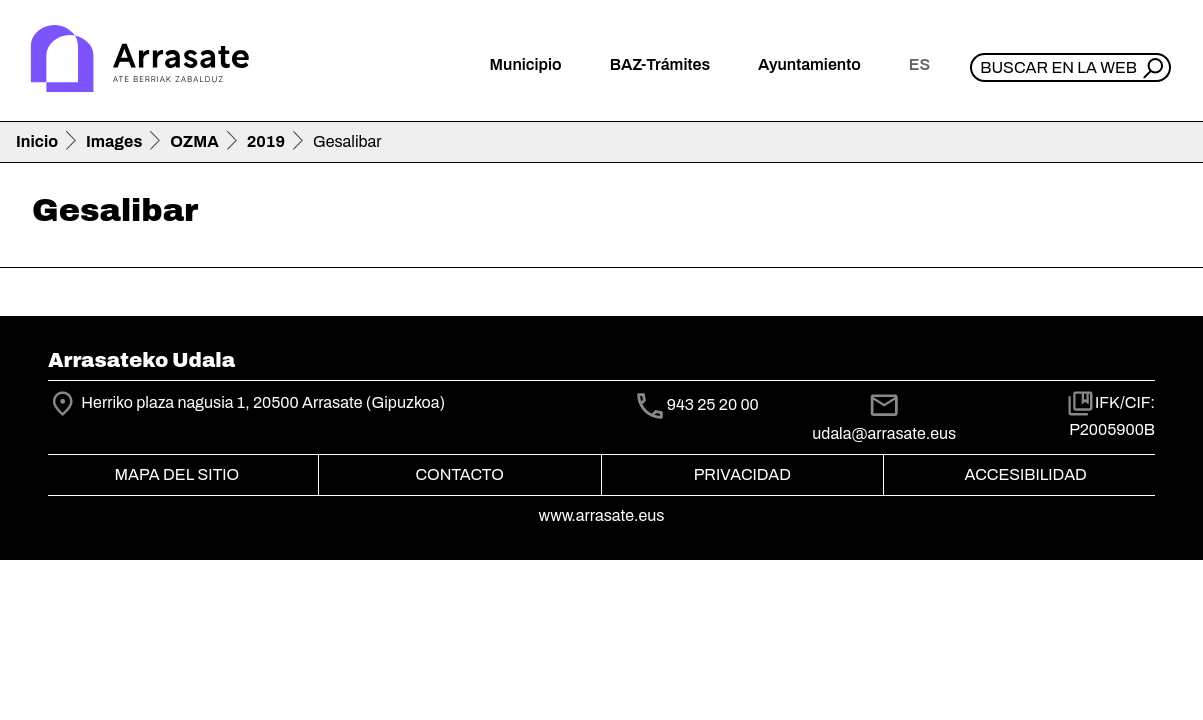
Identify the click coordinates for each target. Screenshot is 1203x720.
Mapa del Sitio (177, 474)
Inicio (37, 141)
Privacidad (742, 474)
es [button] (919, 64)
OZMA (194, 141)
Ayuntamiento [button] (809, 64)
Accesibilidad (1025, 474)
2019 (266, 141)
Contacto (459, 474)
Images (114, 141)
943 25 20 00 (713, 405)
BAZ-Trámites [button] (660, 64)
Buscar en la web (1058, 67)
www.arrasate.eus (602, 515)
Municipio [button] (526, 64)
